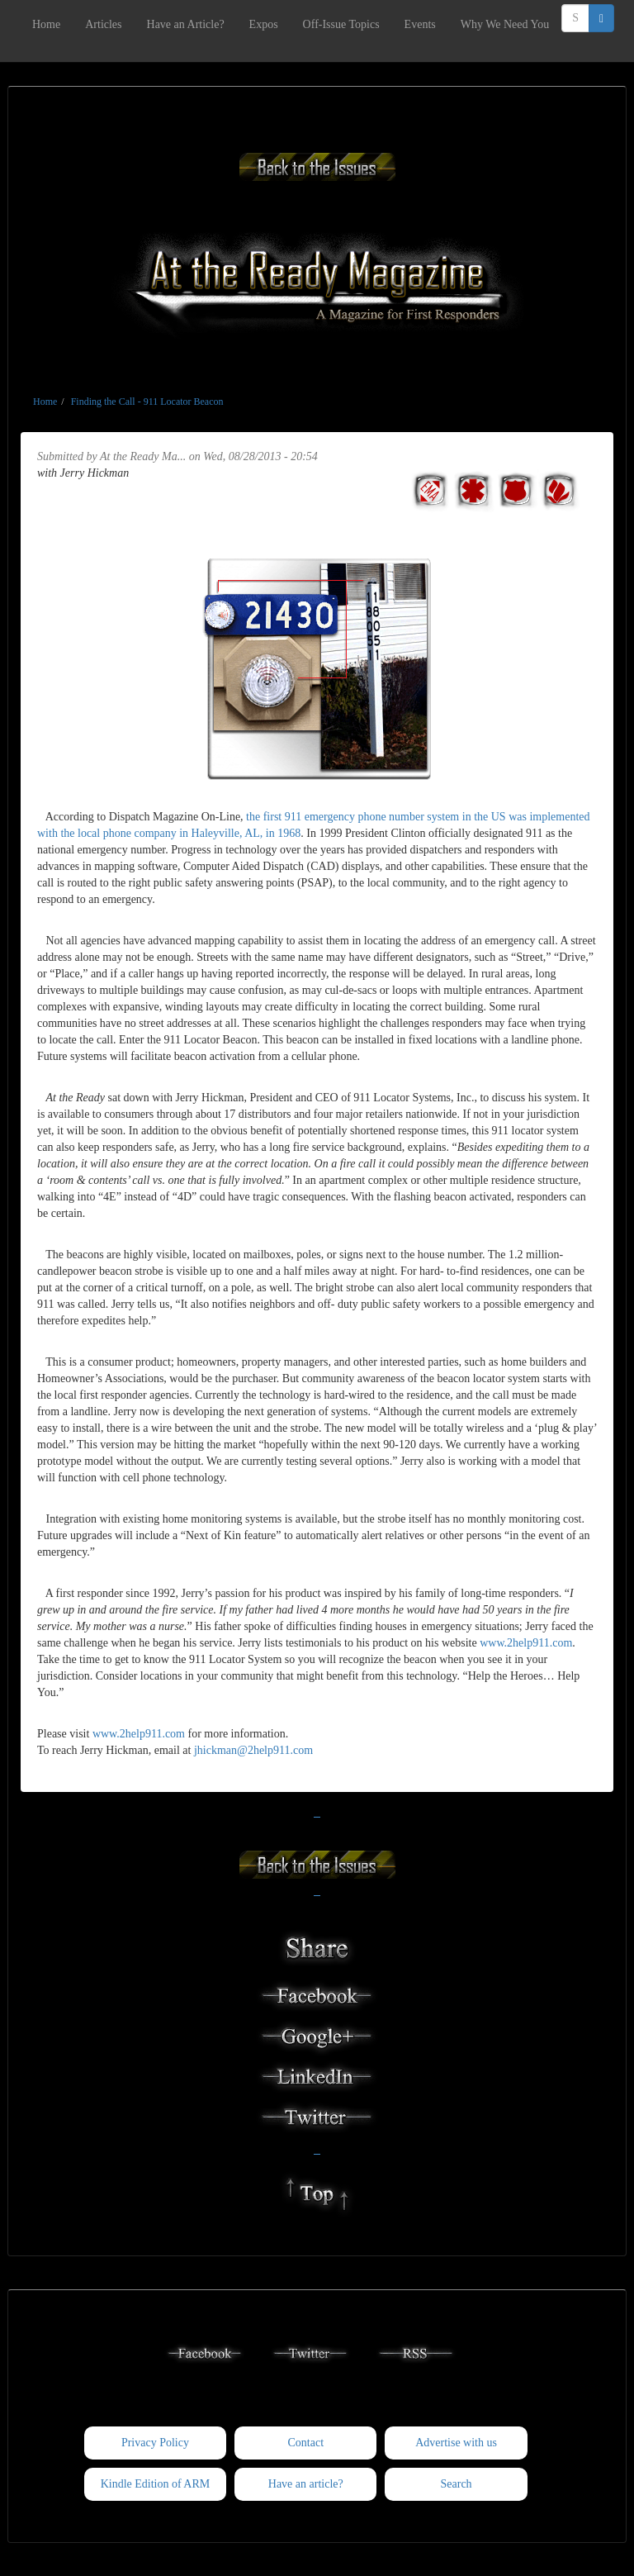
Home (46, 24)
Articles (103, 24)
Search (456, 2484)
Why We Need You (505, 24)
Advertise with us (456, 2442)
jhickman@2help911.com (253, 1750)
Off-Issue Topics (341, 24)
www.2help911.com (526, 1643)
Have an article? (305, 2484)
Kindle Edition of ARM (156, 2484)
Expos (263, 24)
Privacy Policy (155, 2442)
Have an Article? (186, 24)
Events (420, 24)
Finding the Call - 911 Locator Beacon (147, 401)
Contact (305, 2442)
